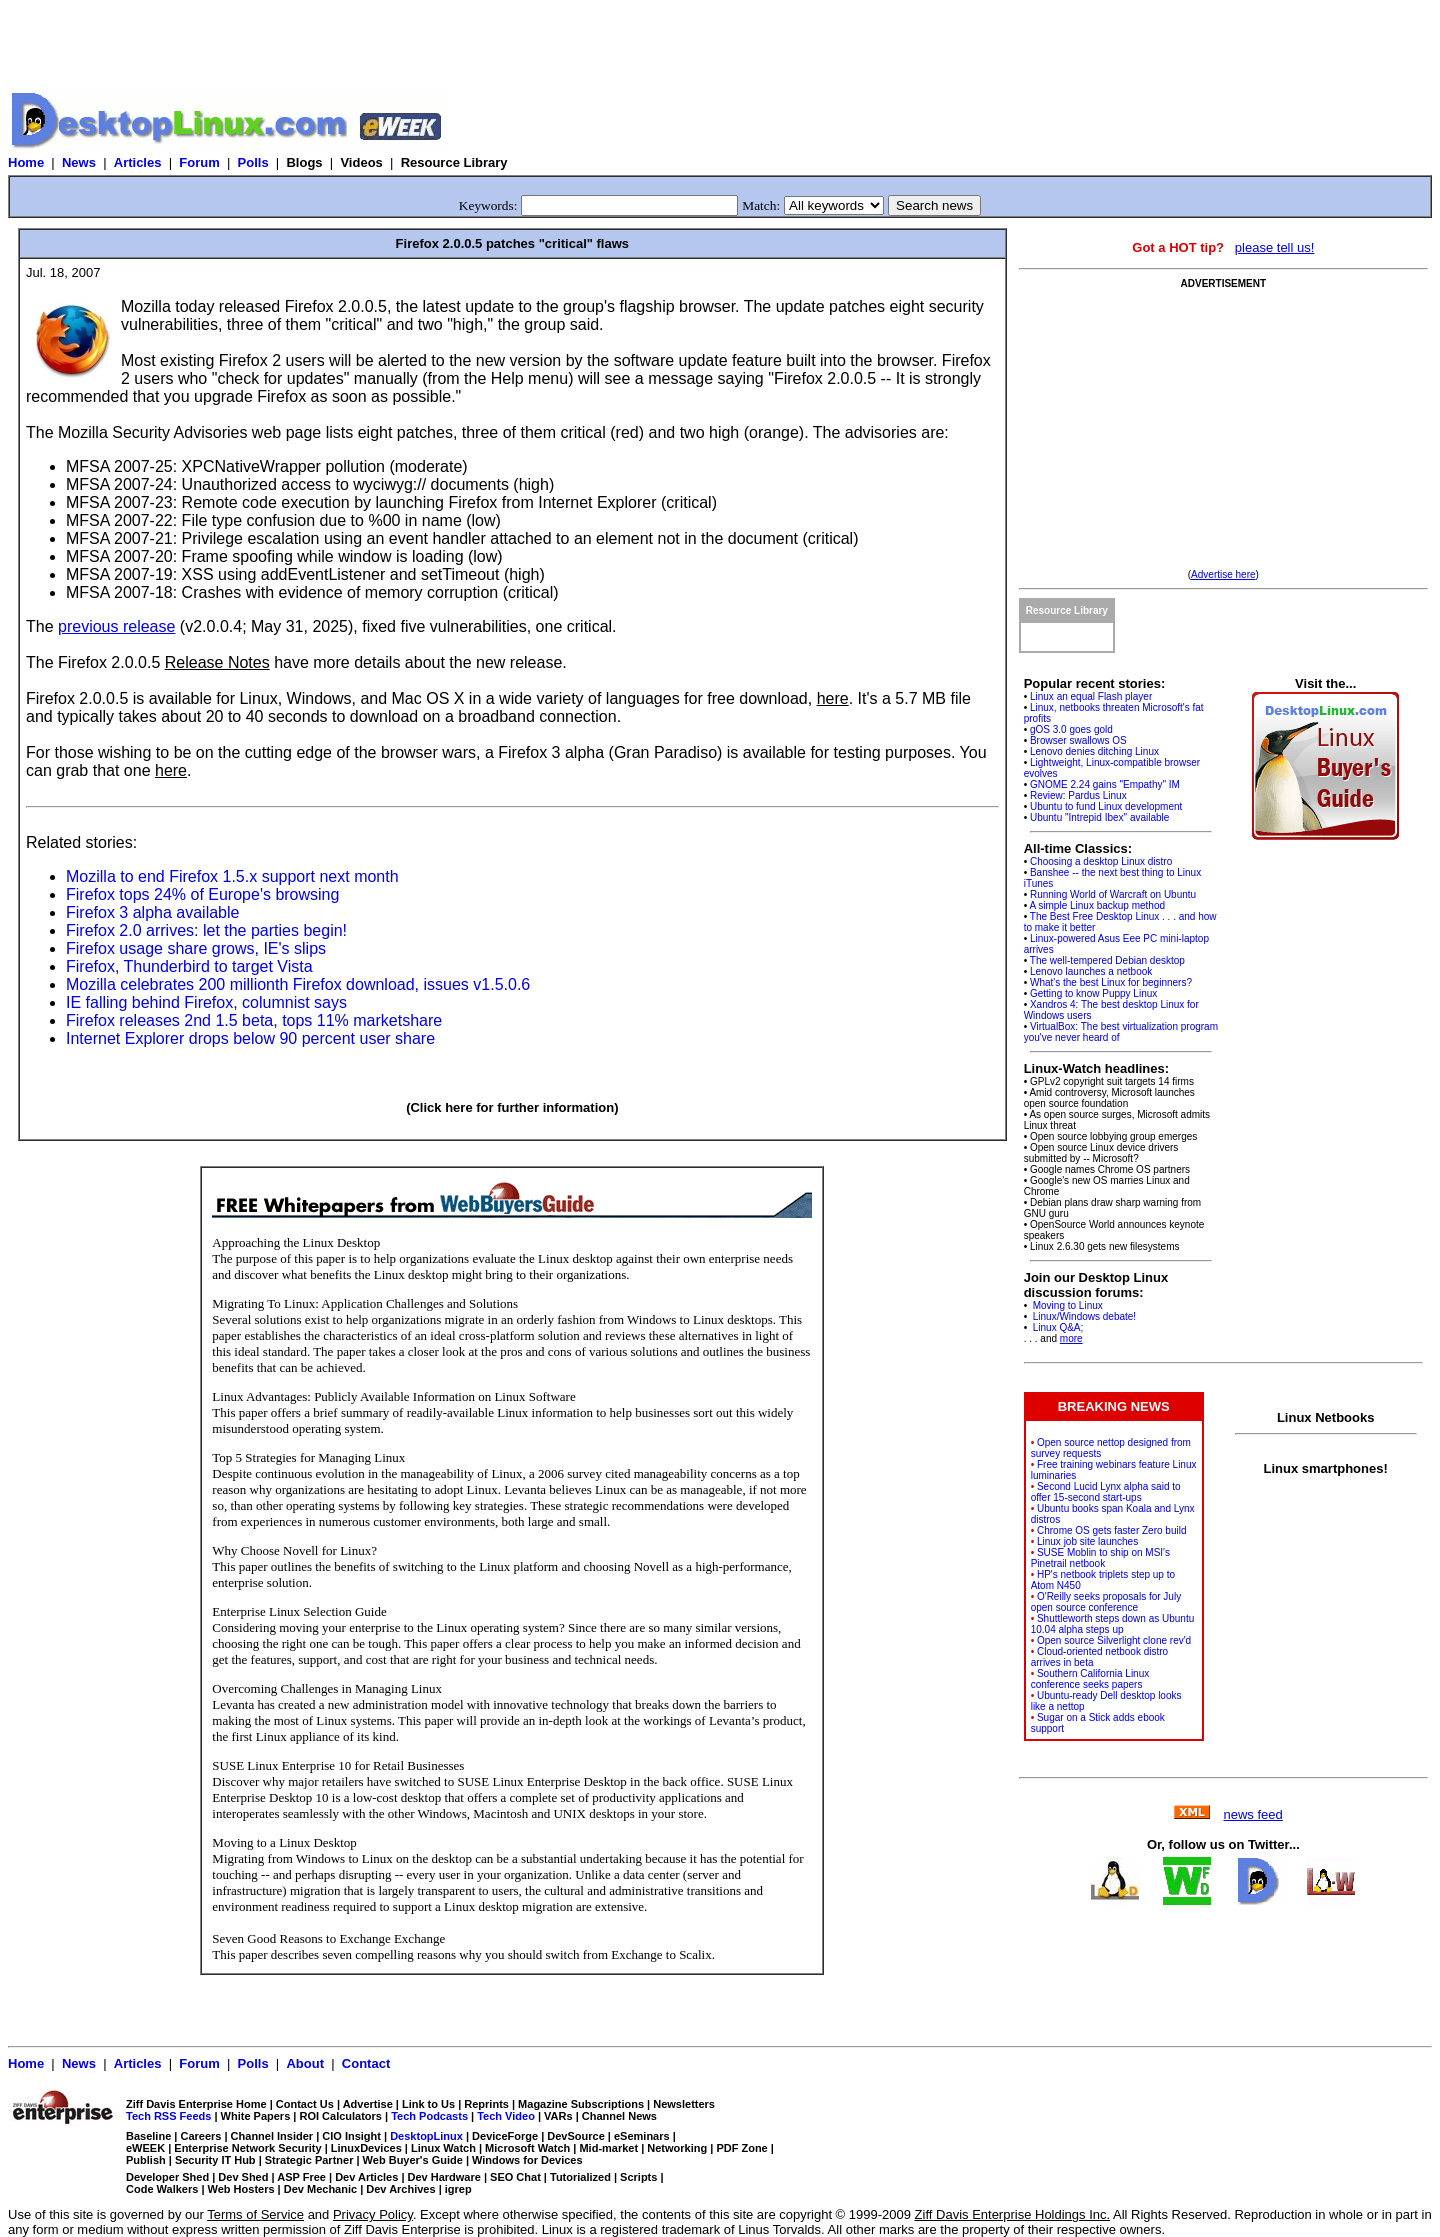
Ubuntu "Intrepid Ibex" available (1099, 817)
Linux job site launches (1087, 1541)
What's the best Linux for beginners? (1111, 982)
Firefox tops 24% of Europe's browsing (202, 894)
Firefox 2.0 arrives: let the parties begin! (206, 930)
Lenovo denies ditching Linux (1094, 751)
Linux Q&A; (1056, 1327)
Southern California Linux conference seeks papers (1090, 1679)
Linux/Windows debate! (1083, 1316)
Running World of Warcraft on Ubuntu (1113, 894)
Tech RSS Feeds (168, 2116)
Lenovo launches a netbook (1091, 971)
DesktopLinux (426, 2136)
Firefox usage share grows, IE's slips (196, 948)
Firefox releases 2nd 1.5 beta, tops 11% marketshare (254, 1020)
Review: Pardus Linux (1078, 795)
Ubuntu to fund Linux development (1106, 806)
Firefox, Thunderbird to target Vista (189, 966)
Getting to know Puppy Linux (1093, 993)
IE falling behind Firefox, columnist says (206, 1002)
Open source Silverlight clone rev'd (1114, 1640)
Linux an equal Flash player (1091, 696)
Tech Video (506, 2116)
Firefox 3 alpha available (152, 912)
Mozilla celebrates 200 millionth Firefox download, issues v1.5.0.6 (298, 984)
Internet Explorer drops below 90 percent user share (250, 1038)
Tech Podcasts (429, 2116)
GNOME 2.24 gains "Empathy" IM (1105, 784)
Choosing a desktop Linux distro (1101, 861)
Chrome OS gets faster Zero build (1112, 1530)
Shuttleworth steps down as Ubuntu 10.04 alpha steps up (1113, 1624)
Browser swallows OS (1078, 740)
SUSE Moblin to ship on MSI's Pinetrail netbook (1100, 1558)
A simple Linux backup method (1097, 905)
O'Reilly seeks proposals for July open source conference (1106, 1602)
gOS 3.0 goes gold (1071, 729)
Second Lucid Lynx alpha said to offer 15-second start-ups (1106, 1492)
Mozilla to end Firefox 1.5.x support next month (232, 876)
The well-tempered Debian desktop (1107, 960)
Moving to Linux (1066, 1305)
